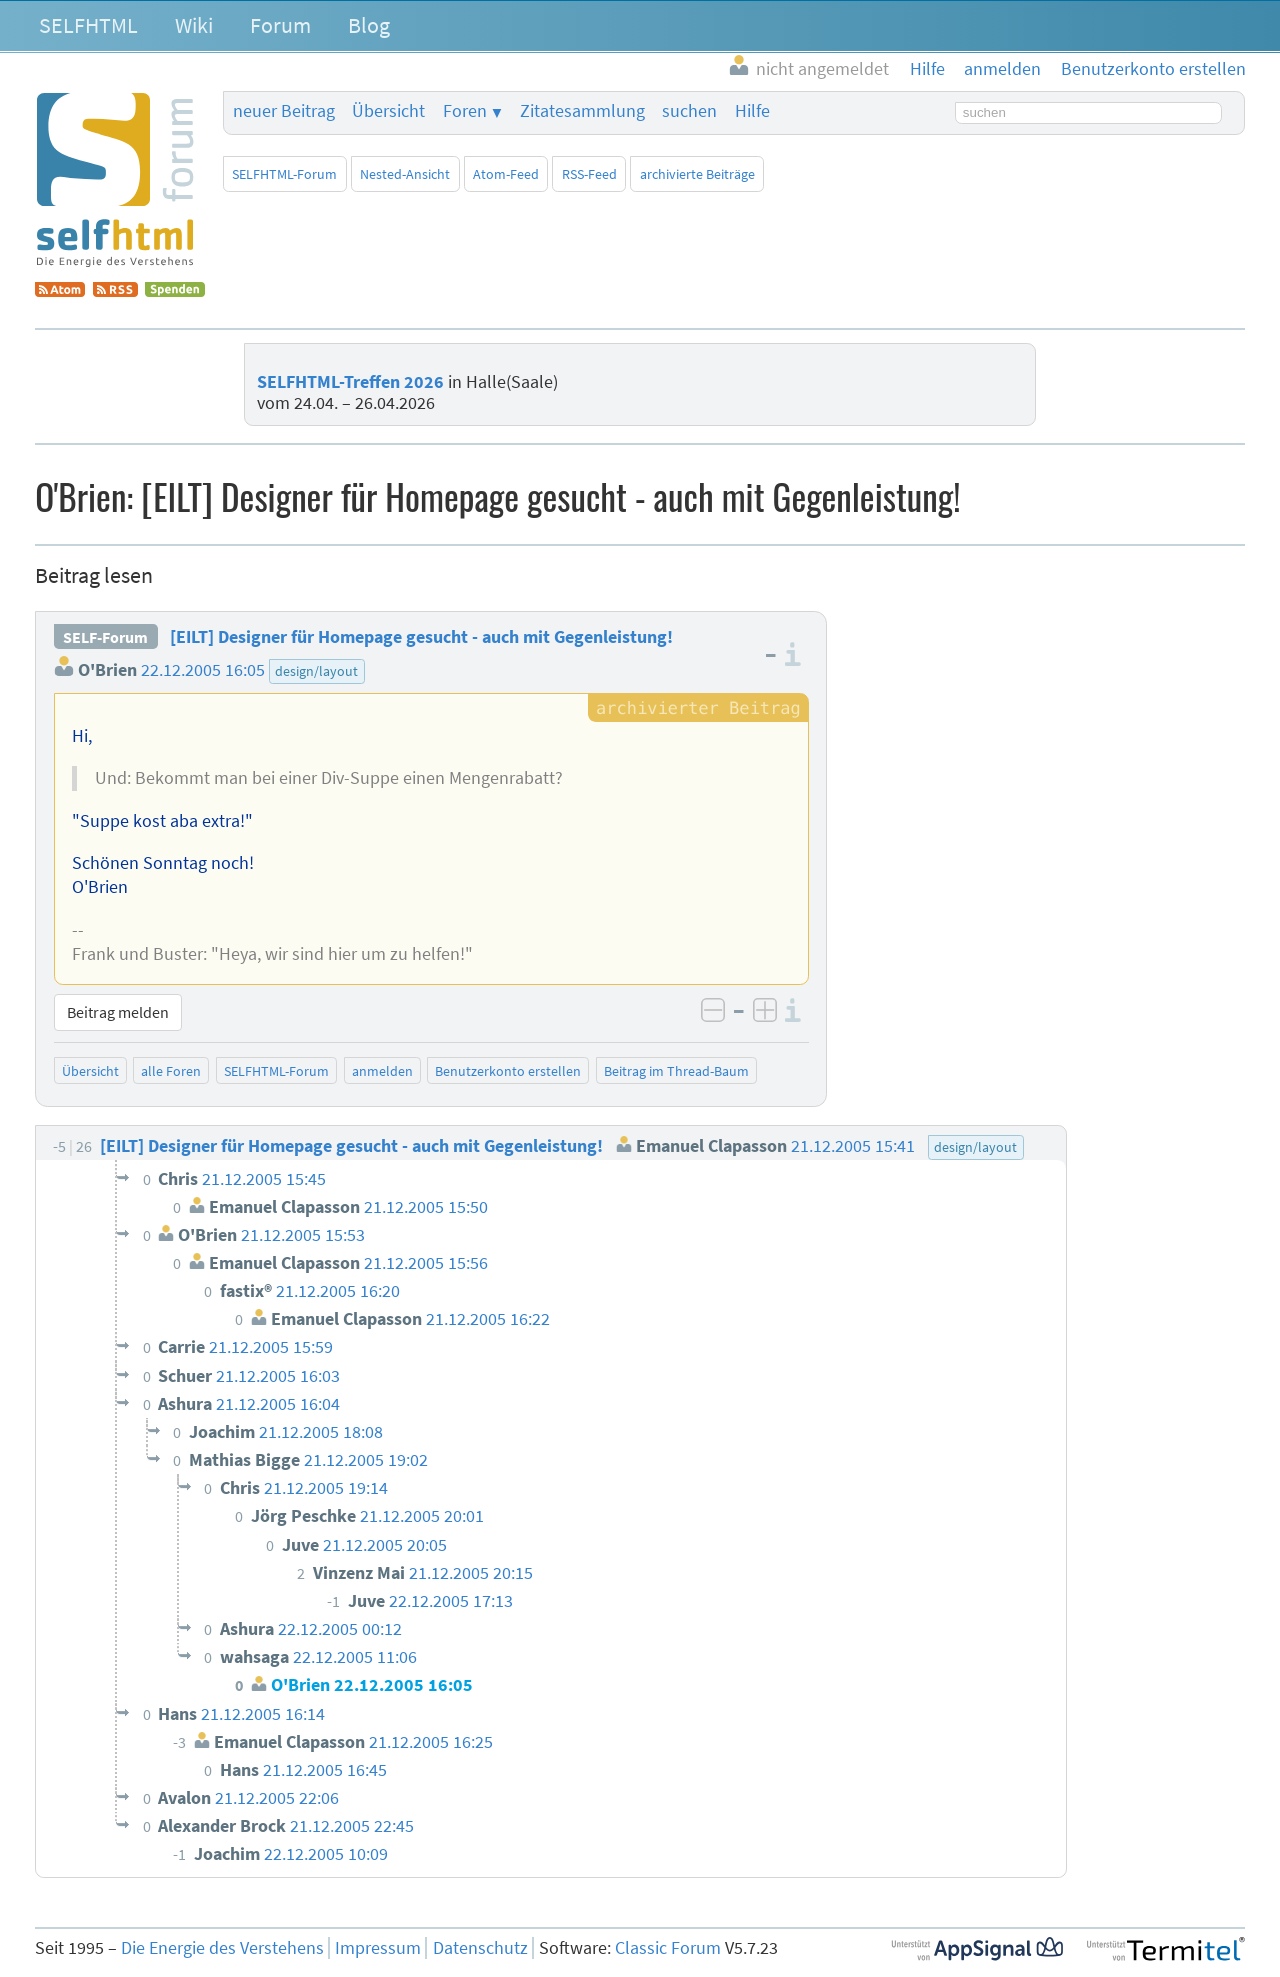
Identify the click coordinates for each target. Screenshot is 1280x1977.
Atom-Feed (506, 174)
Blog (369, 25)
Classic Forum (668, 1948)
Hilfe (752, 111)
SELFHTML (88, 25)
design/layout (316, 671)
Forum (280, 25)
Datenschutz (480, 1948)
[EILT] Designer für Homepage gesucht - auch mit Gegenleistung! (421, 637)
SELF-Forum (105, 637)
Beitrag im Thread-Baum (676, 1071)
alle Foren (171, 1071)
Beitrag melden (118, 1012)
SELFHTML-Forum (284, 174)
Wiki (194, 25)
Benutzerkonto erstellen (508, 1071)
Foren (465, 111)
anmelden (382, 1071)
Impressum (378, 1948)
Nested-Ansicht (405, 174)
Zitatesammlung (582, 111)
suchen (689, 111)
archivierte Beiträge (697, 174)
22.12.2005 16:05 (203, 670)
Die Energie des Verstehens (222, 1948)
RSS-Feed (589, 174)
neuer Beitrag (284, 111)
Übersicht (388, 111)
